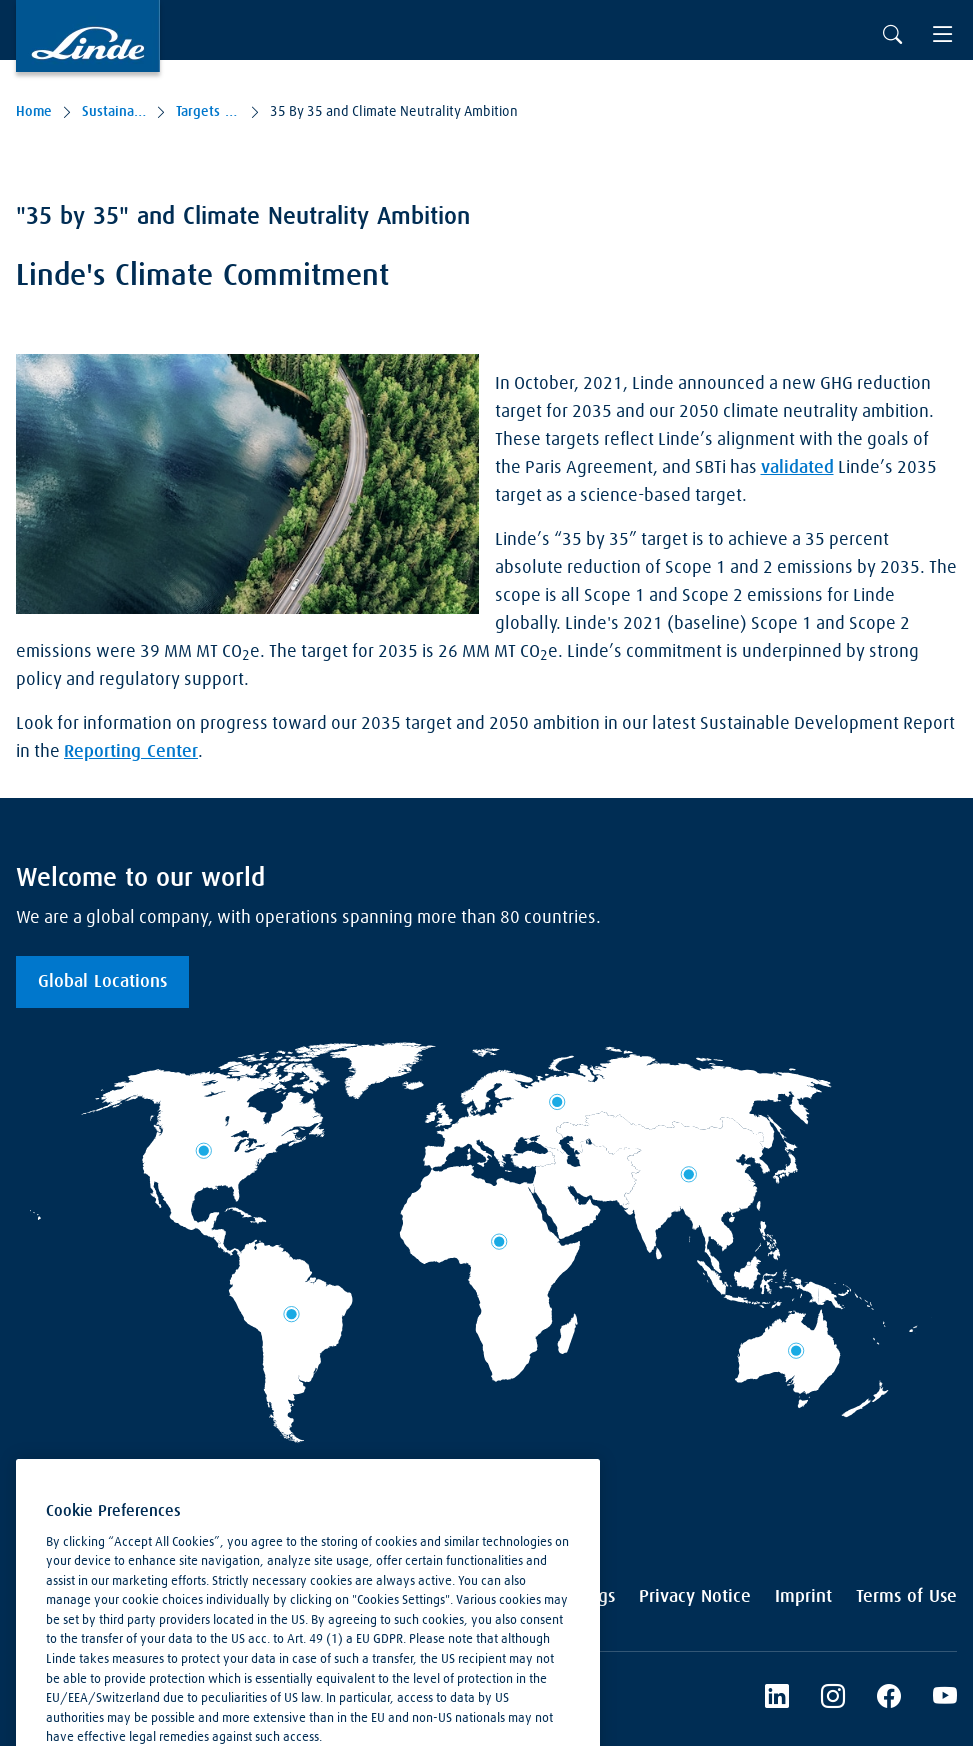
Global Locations (102, 982)
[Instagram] (833, 1699)
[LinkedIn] (777, 1699)
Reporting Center (131, 752)
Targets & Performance (208, 112)
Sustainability (114, 112)
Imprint (803, 1597)
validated (797, 468)
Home (34, 112)
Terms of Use (906, 1597)
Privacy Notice (695, 1597)
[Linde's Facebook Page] (889, 1699)
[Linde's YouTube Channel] (945, 1699)
